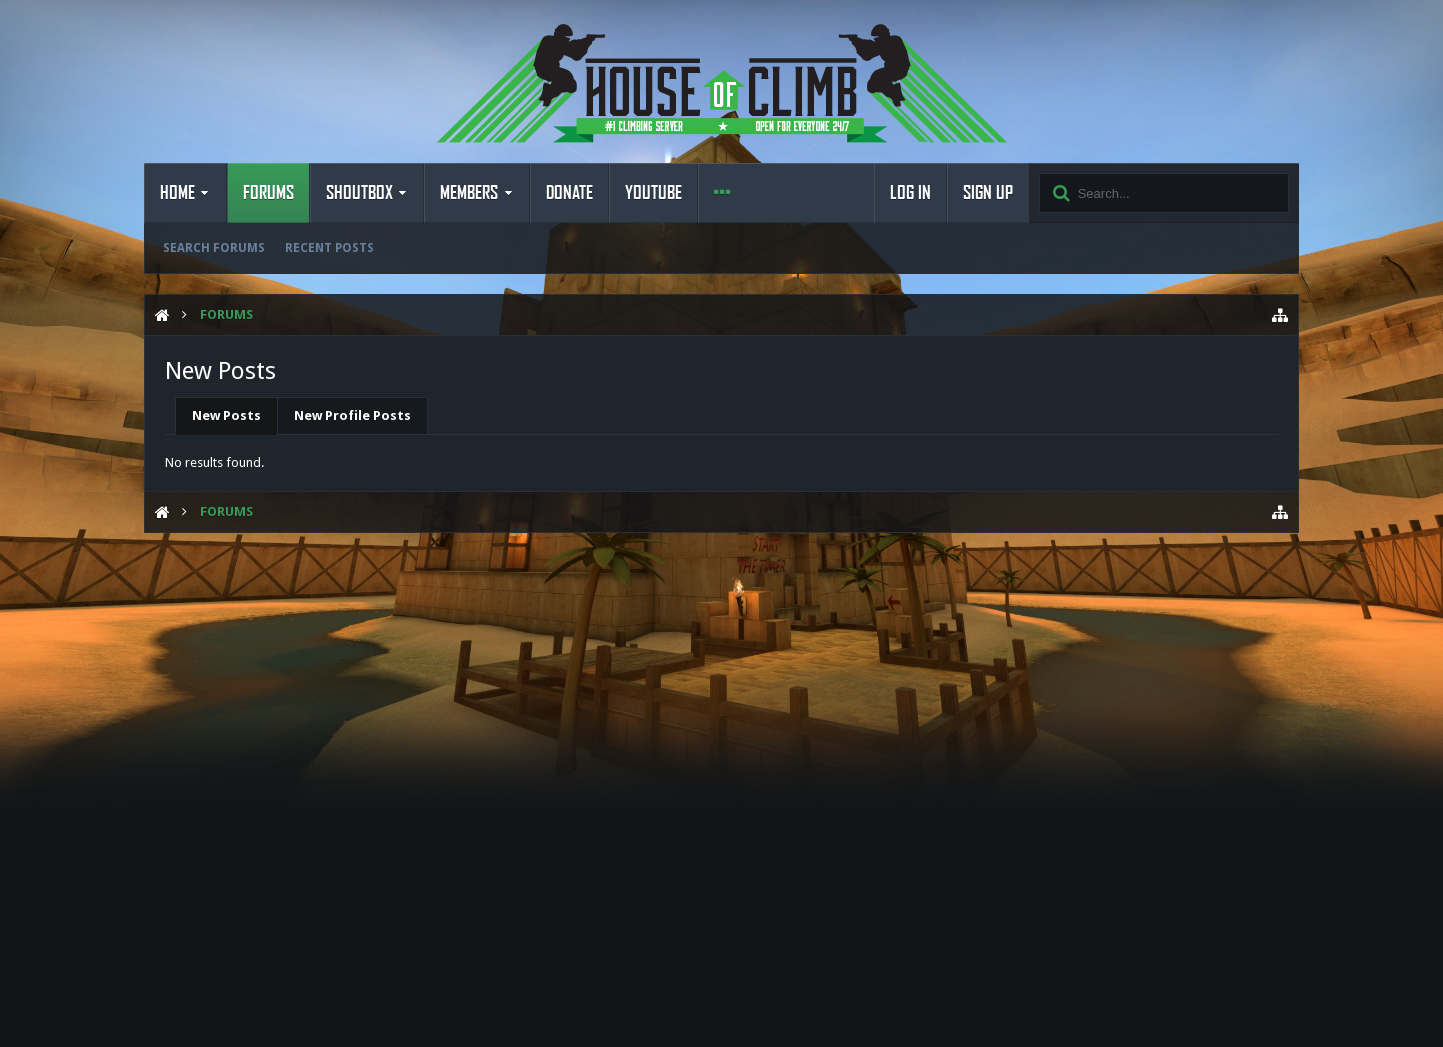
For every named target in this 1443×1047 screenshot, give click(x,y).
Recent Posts (329, 248)
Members (469, 193)
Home (177, 193)
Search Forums (214, 248)
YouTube (653, 193)
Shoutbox (359, 193)
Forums (268, 193)
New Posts (226, 415)
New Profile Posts (352, 415)
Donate (569, 193)
